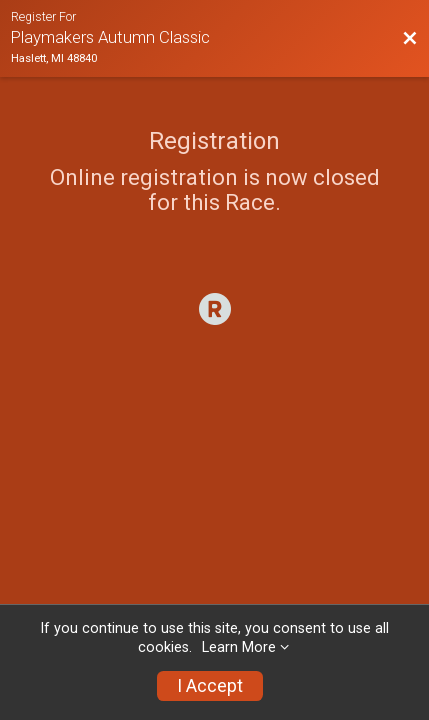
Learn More (239, 647)
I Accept (210, 686)
